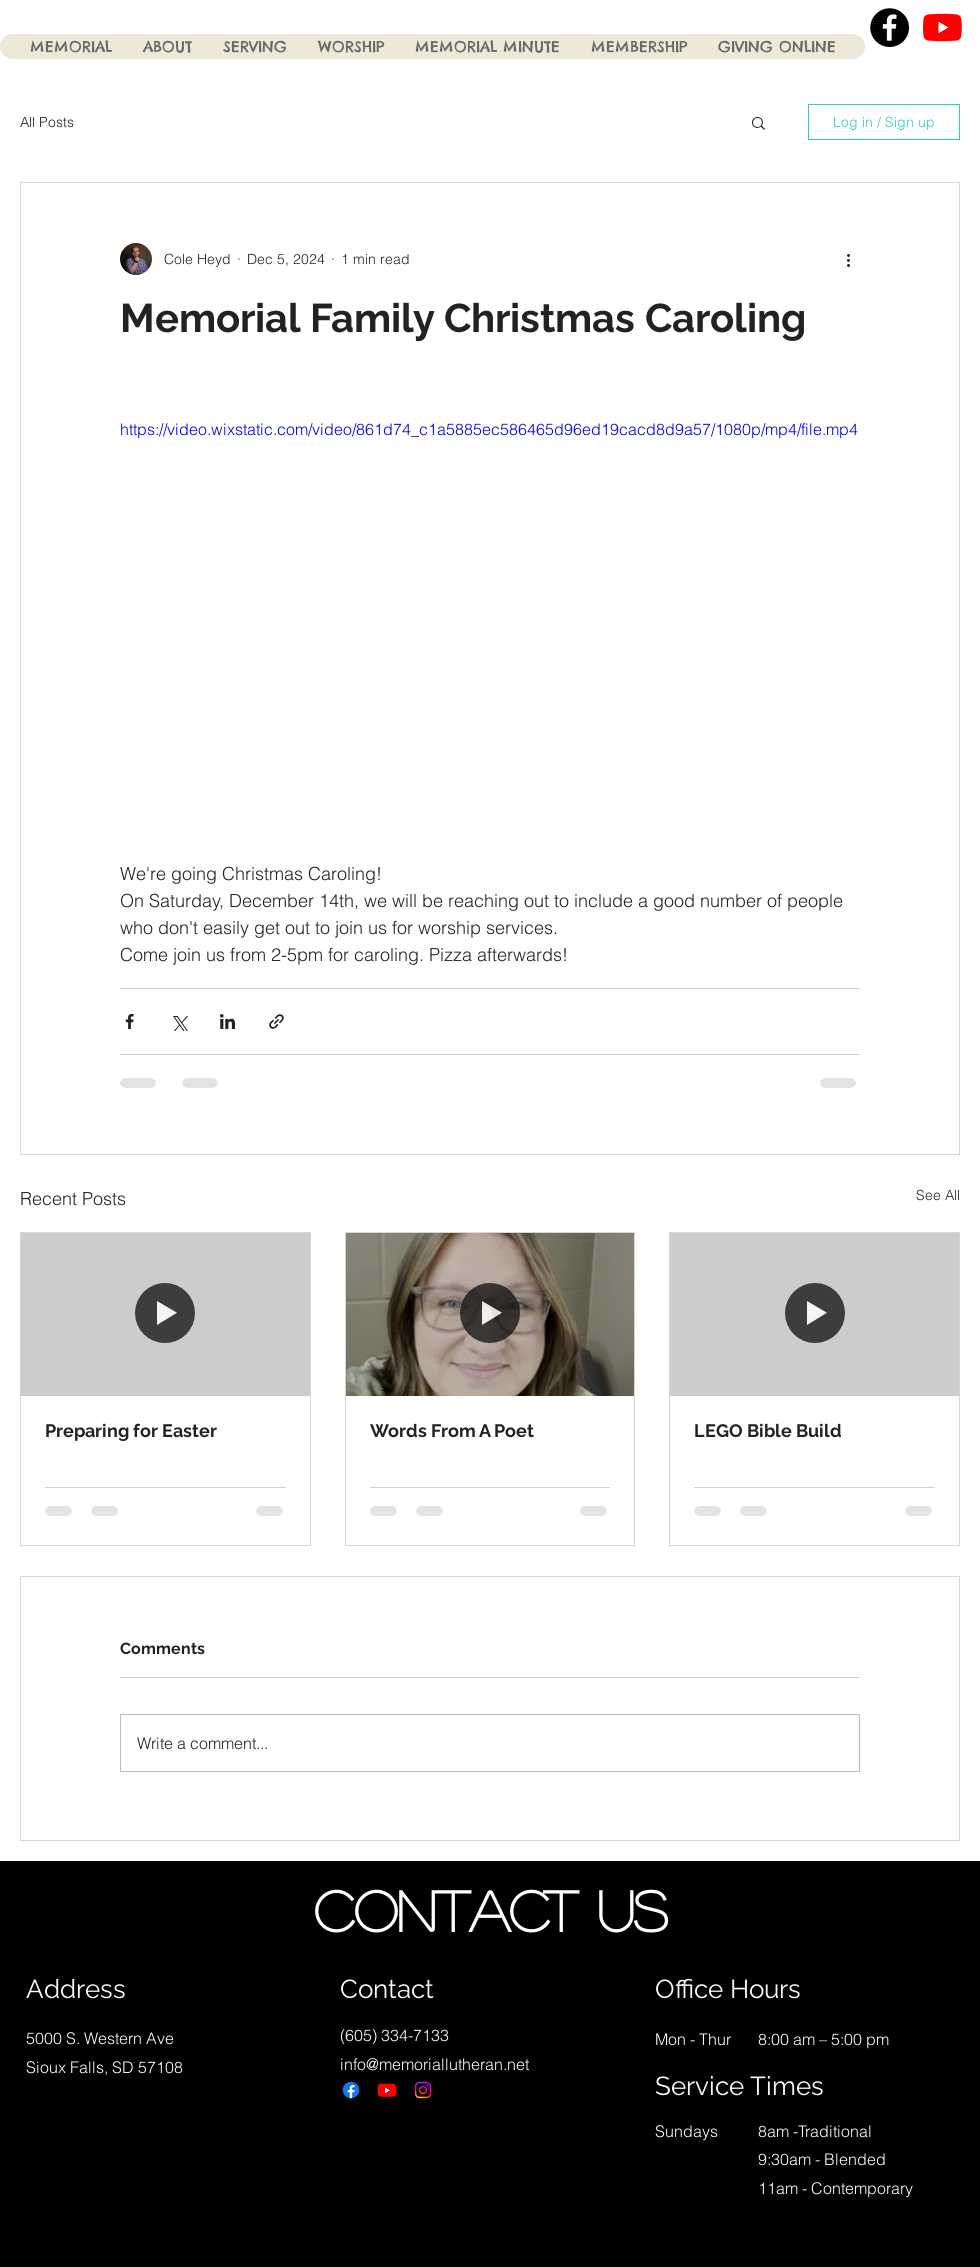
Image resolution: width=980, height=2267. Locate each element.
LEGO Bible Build (768, 1430)
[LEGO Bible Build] (814, 1314)
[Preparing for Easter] (165, 1314)
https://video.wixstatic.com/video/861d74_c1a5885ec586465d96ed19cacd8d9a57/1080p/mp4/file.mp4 (489, 429)
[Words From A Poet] (490, 1314)
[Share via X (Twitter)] (178, 1021)
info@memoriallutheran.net (434, 2064)
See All (938, 1195)
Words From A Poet (452, 1430)
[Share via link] (276, 1021)
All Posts (47, 122)
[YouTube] (942, 27)
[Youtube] (387, 2090)
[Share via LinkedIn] (227, 1021)
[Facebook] (351, 2090)
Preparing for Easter (131, 1430)
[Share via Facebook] (129, 1021)
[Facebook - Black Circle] (889, 27)
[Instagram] (423, 2090)
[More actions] (848, 259)
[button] (758, 122)
